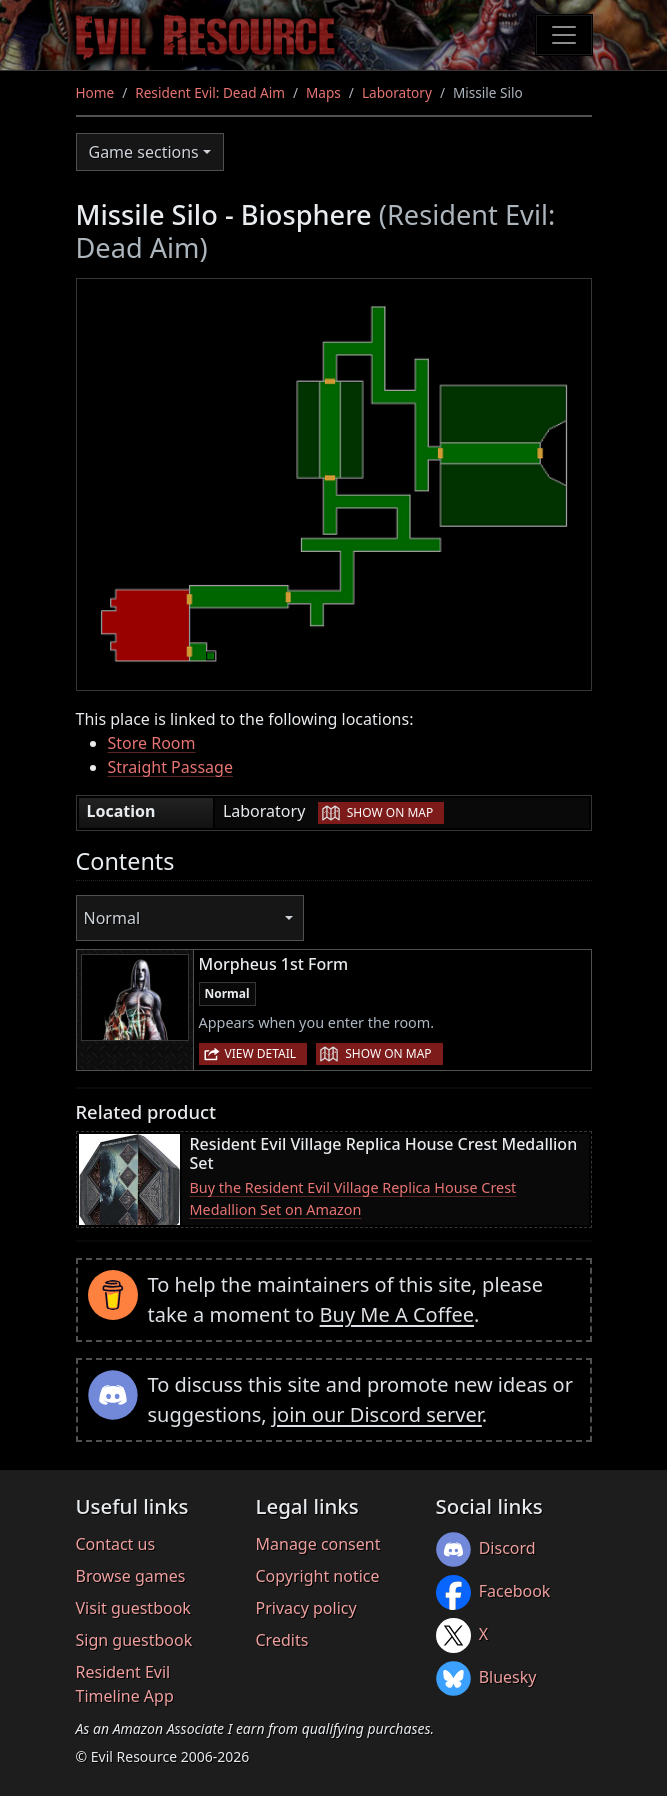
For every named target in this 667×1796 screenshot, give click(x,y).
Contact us (116, 1544)
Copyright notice (318, 1576)
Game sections (144, 152)
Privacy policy (306, 1608)
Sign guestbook (134, 1640)
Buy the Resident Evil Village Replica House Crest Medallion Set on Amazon (353, 1198)
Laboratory (397, 92)
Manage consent (318, 1544)
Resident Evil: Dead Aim (210, 92)
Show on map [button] (390, 812)
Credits (282, 1640)
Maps (323, 92)
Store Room (152, 743)
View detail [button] (261, 1053)
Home (95, 92)
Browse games (131, 1576)
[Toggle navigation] (564, 35)
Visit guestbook (133, 1608)
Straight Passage (170, 767)
